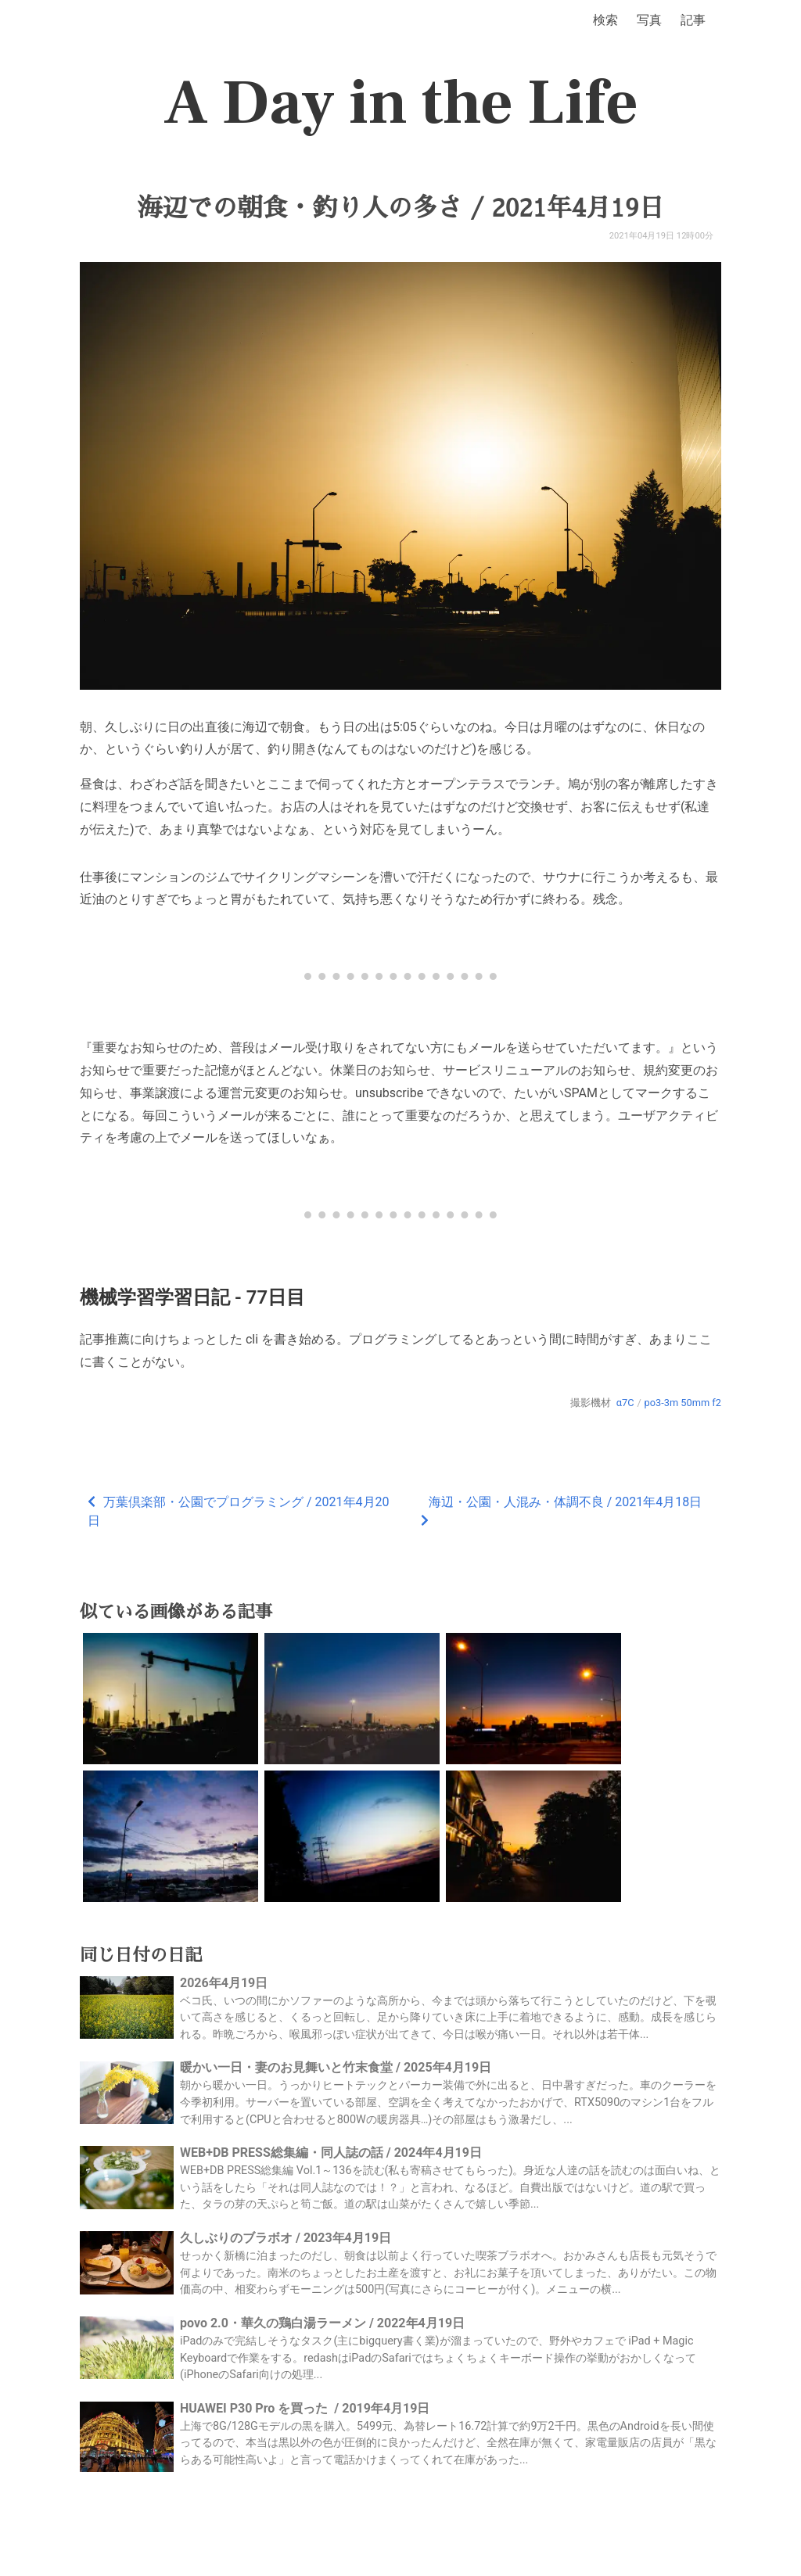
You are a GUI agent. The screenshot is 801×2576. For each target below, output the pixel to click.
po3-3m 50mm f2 (683, 1402)
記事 (693, 20)
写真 (649, 20)
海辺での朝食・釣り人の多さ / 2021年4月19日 (400, 208)
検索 (605, 20)
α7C (625, 1402)
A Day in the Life (400, 103)
